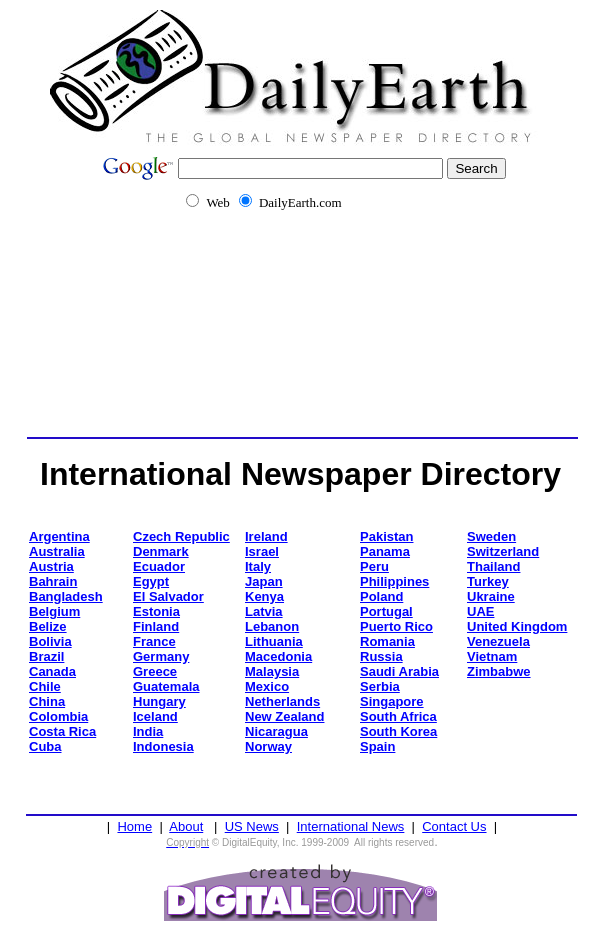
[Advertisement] (307, 333)
